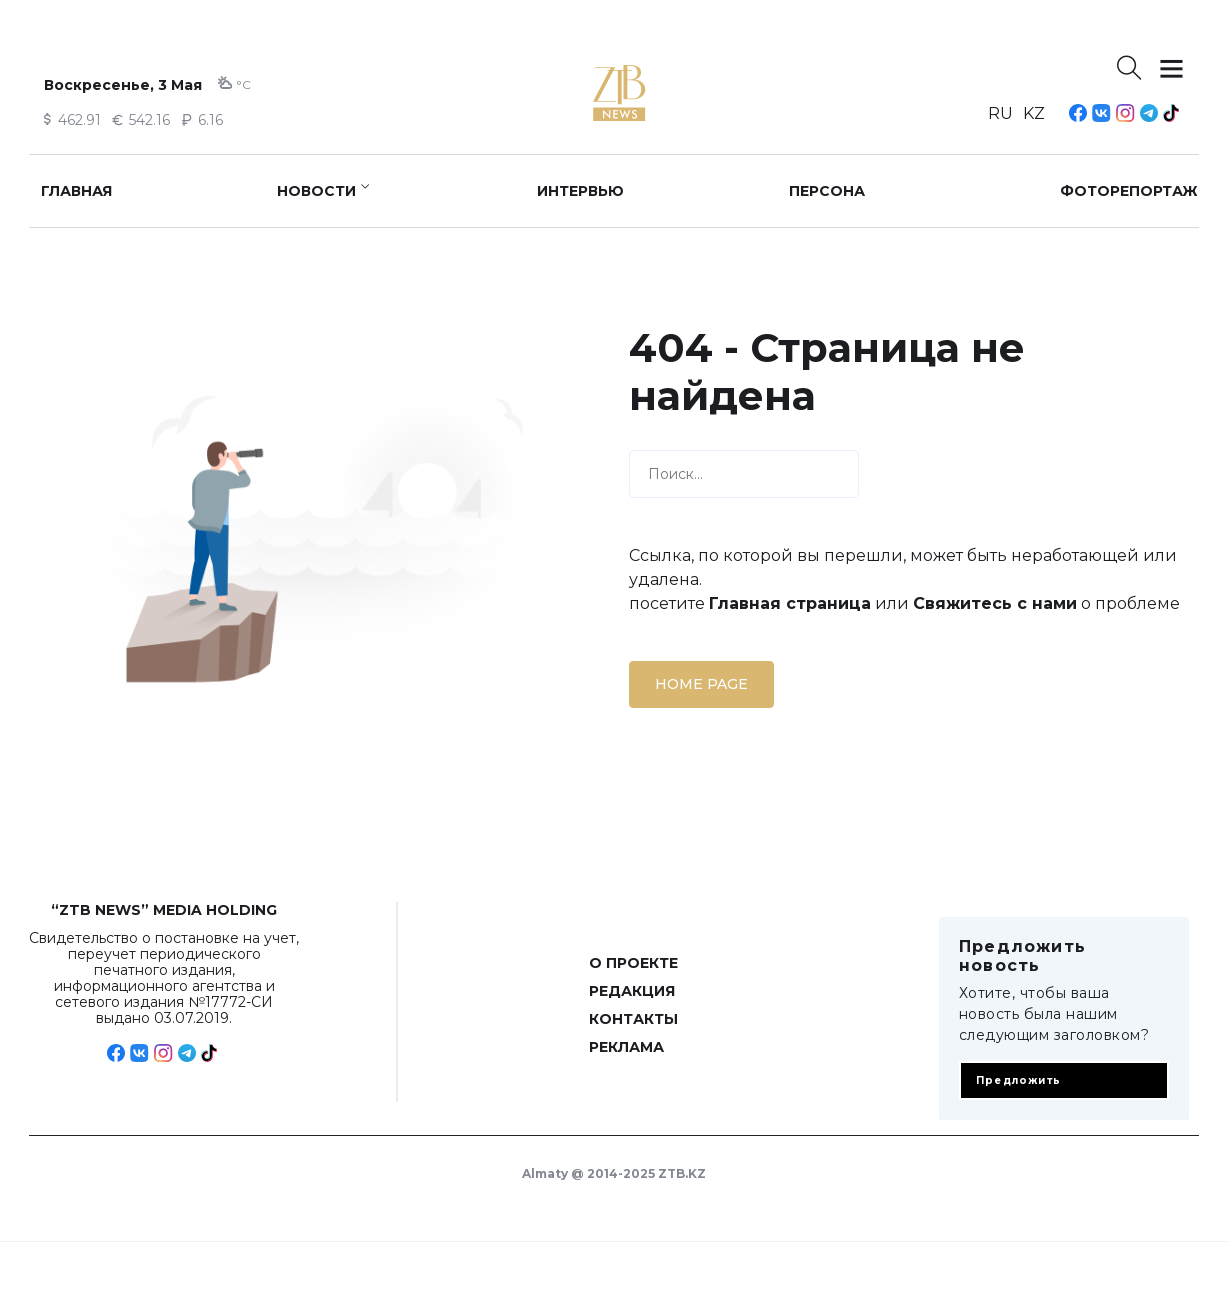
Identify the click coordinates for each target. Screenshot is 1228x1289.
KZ (1034, 113)
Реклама (626, 1047)
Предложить (1018, 1080)
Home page (701, 684)
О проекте (633, 963)
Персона (827, 191)
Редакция (632, 991)
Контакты (633, 1019)
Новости (316, 191)
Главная (76, 191)
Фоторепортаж (1129, 191)
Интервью (580, 191)
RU (1000, 113)
